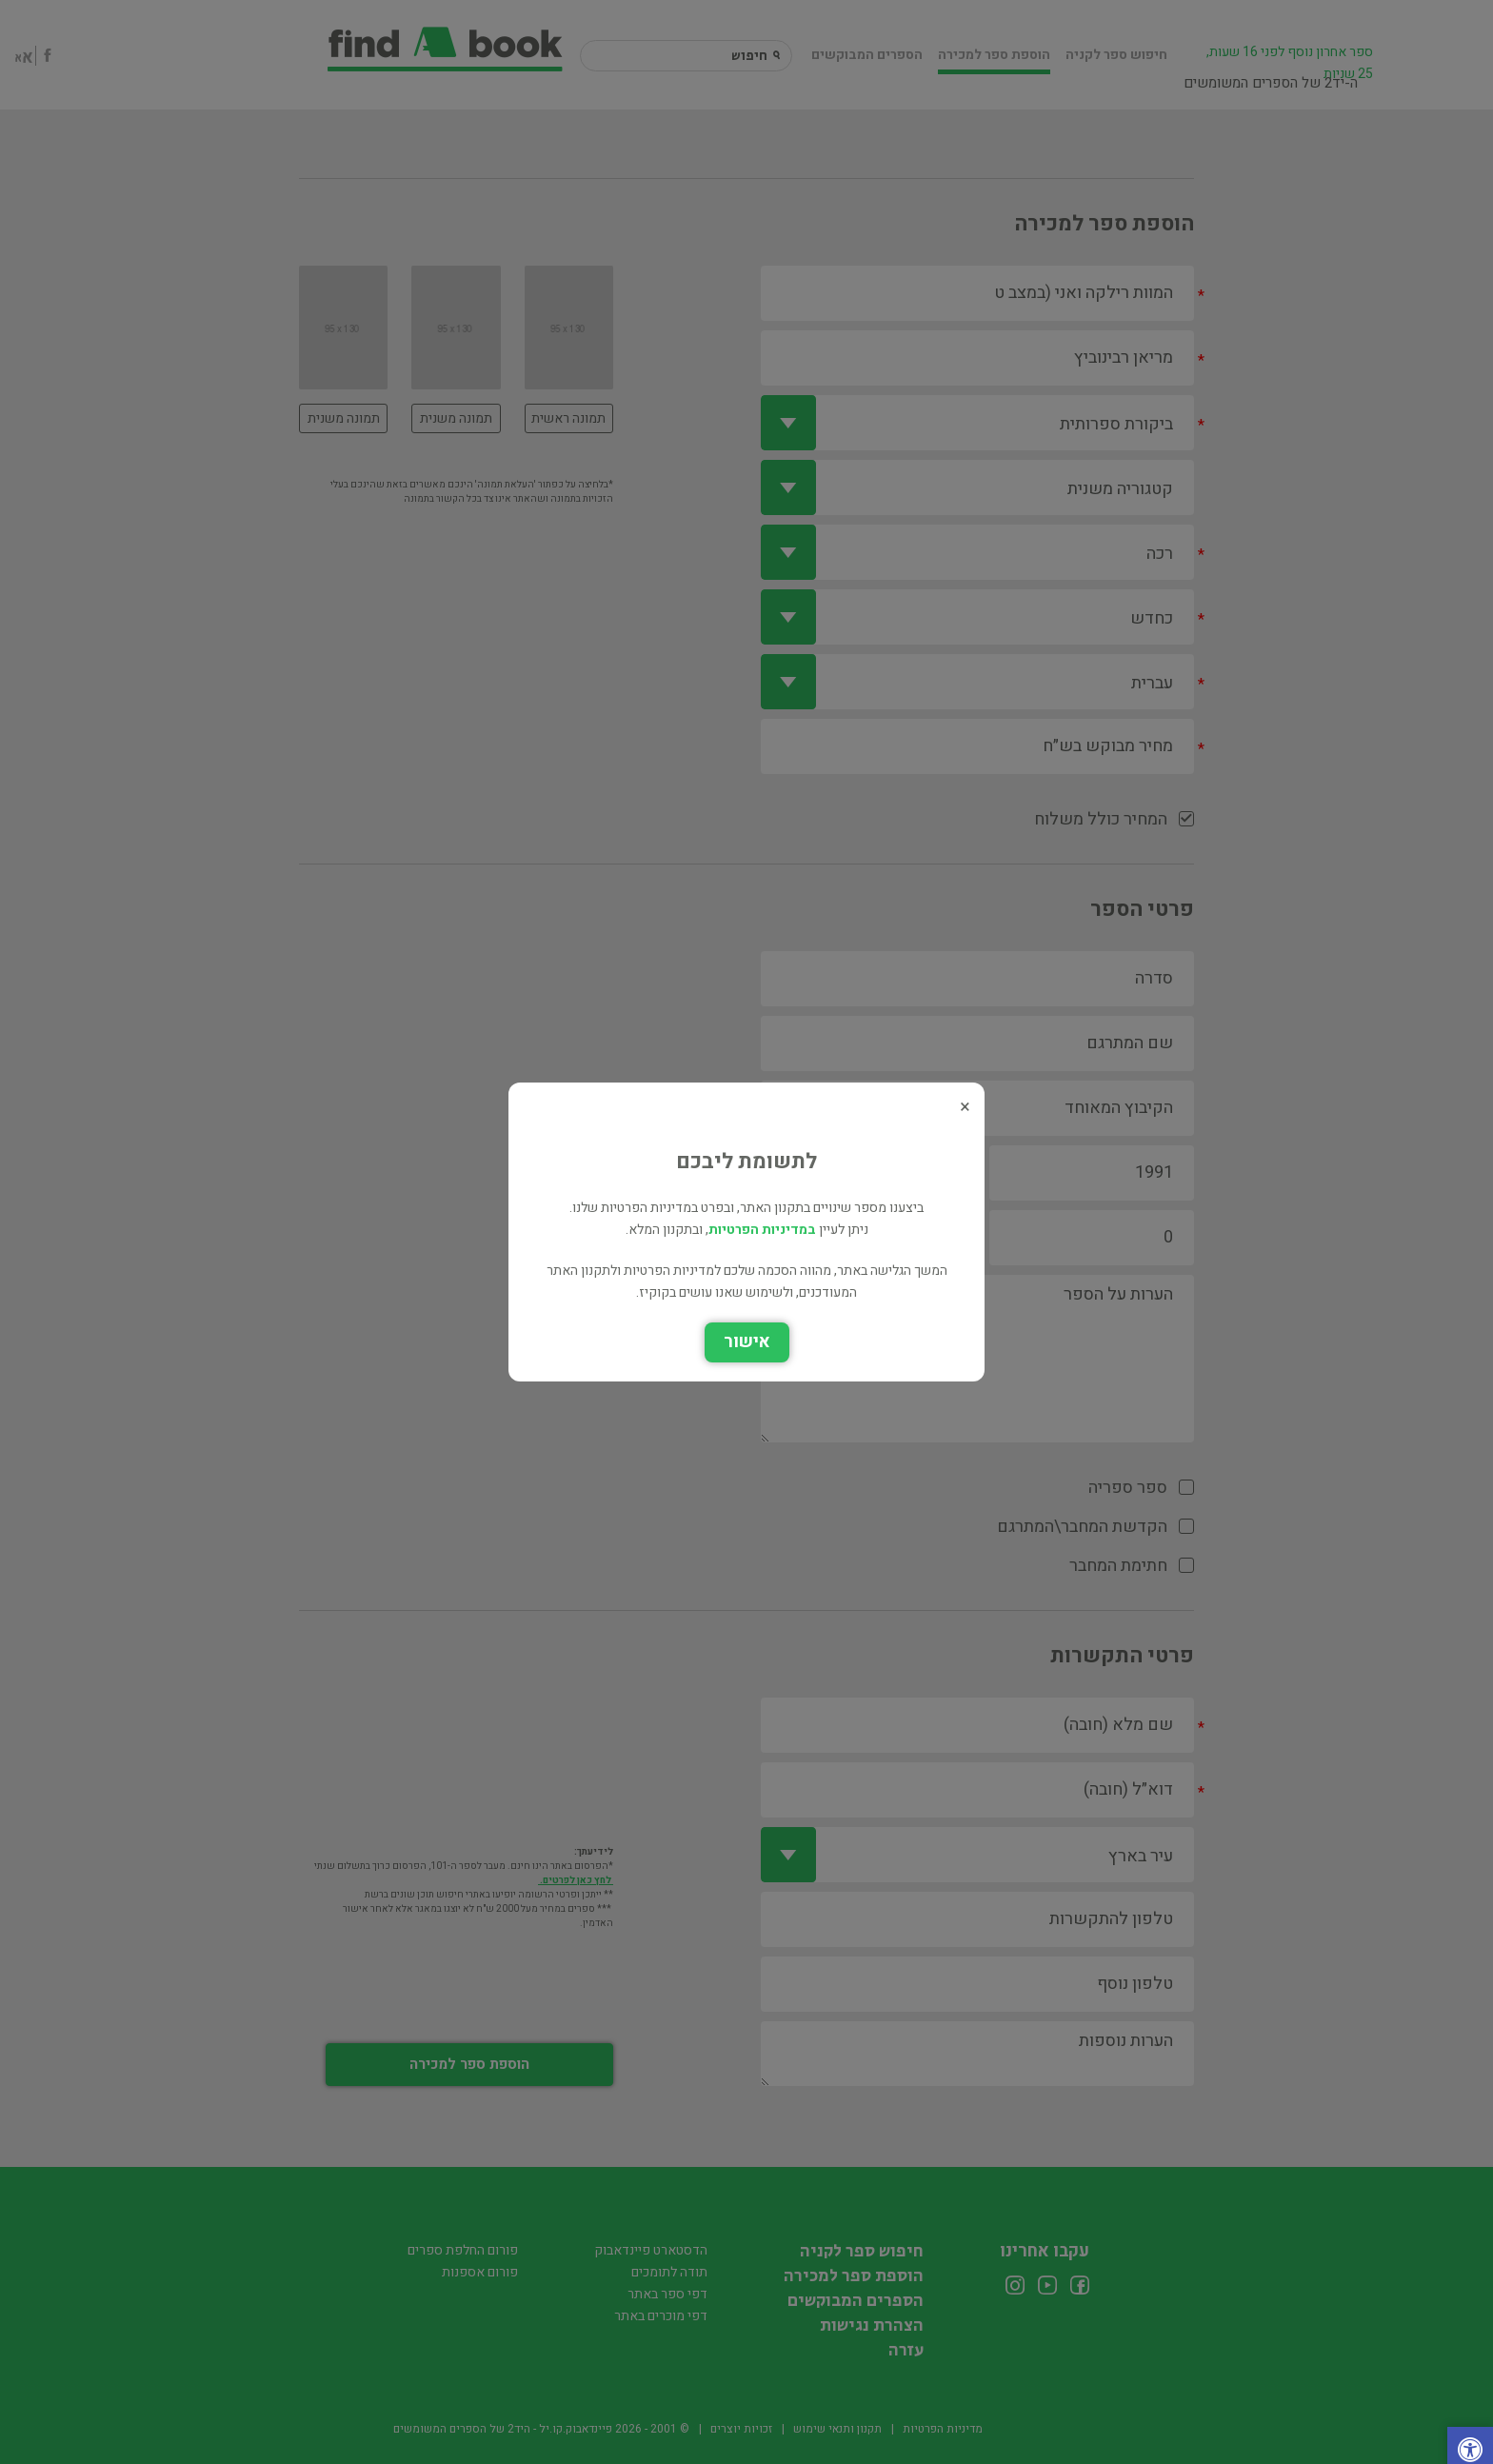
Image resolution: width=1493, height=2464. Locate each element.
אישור (747, 1342)
